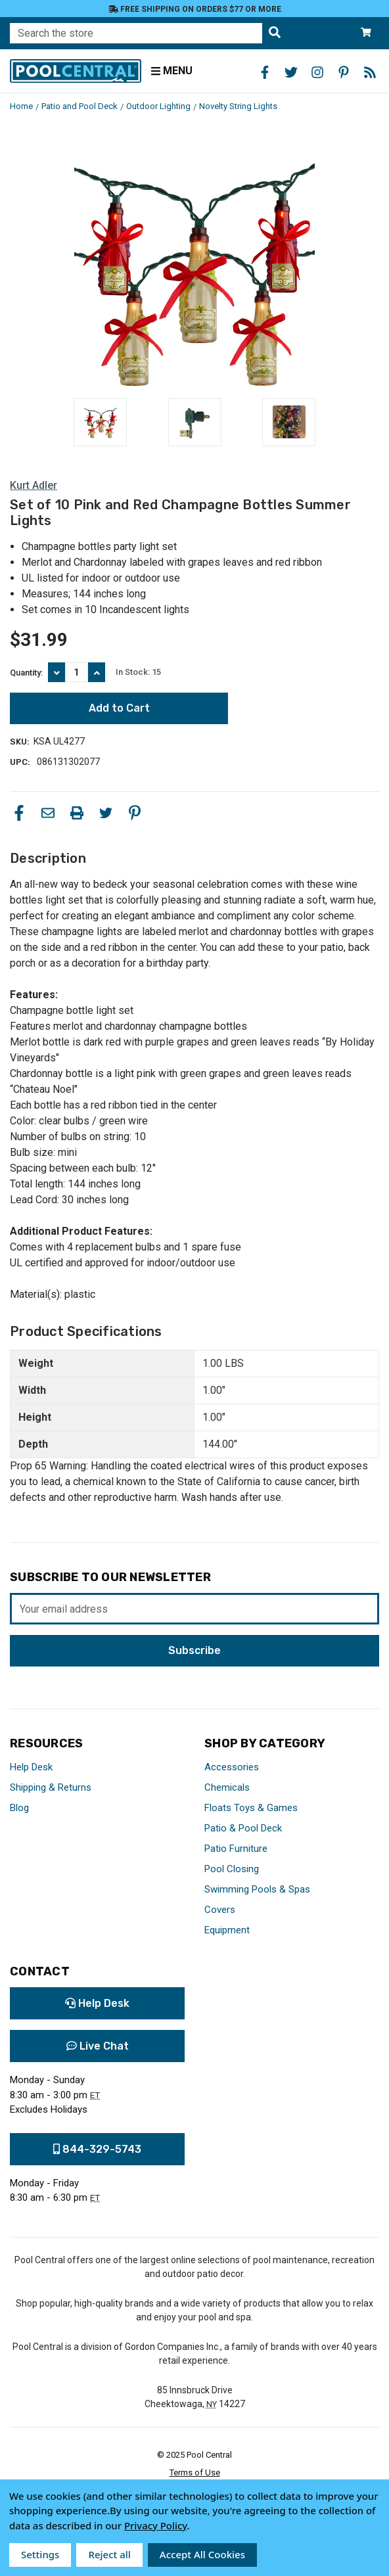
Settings (40, 2554)
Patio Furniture (235, 1848)
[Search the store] (274, 33)
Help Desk (31, 1767)
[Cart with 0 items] (366, 33)
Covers (219, 1910)
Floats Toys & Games (251, 1808)
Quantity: (26, 673)
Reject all (109, 2554)
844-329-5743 (97, 2149)
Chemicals (227, 1787)
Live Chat (97, 2046)
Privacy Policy (155, 2525)
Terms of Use (195, 2472)
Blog (19, 1808)
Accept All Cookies (202, 2554)
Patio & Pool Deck (243, 1828)
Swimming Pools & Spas (257, 1889)
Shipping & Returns (50, 1787)
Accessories (231, 1767)
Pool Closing (231, 1869)
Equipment (227, 1930)
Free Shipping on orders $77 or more (194, 9)
